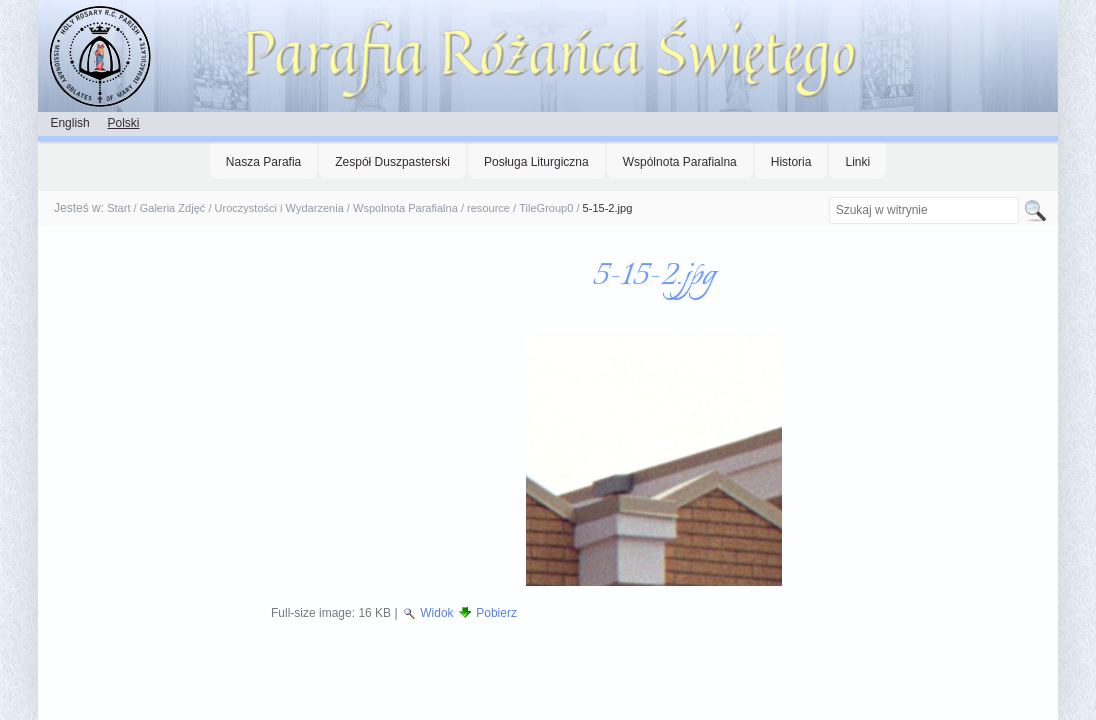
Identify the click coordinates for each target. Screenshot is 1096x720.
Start (118, 208)
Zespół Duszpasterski (392, 162)
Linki (857, 162)
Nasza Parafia (263, 162)
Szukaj (827, 196)
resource (488, 208)
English (69, 123)
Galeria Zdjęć (173, 208)
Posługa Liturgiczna (536, 162)
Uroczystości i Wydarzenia (279, 208)
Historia (791, 162)
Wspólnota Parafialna (680, 162)
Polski (123, 123)
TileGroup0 (546, 208)
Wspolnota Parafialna (405, 208)
